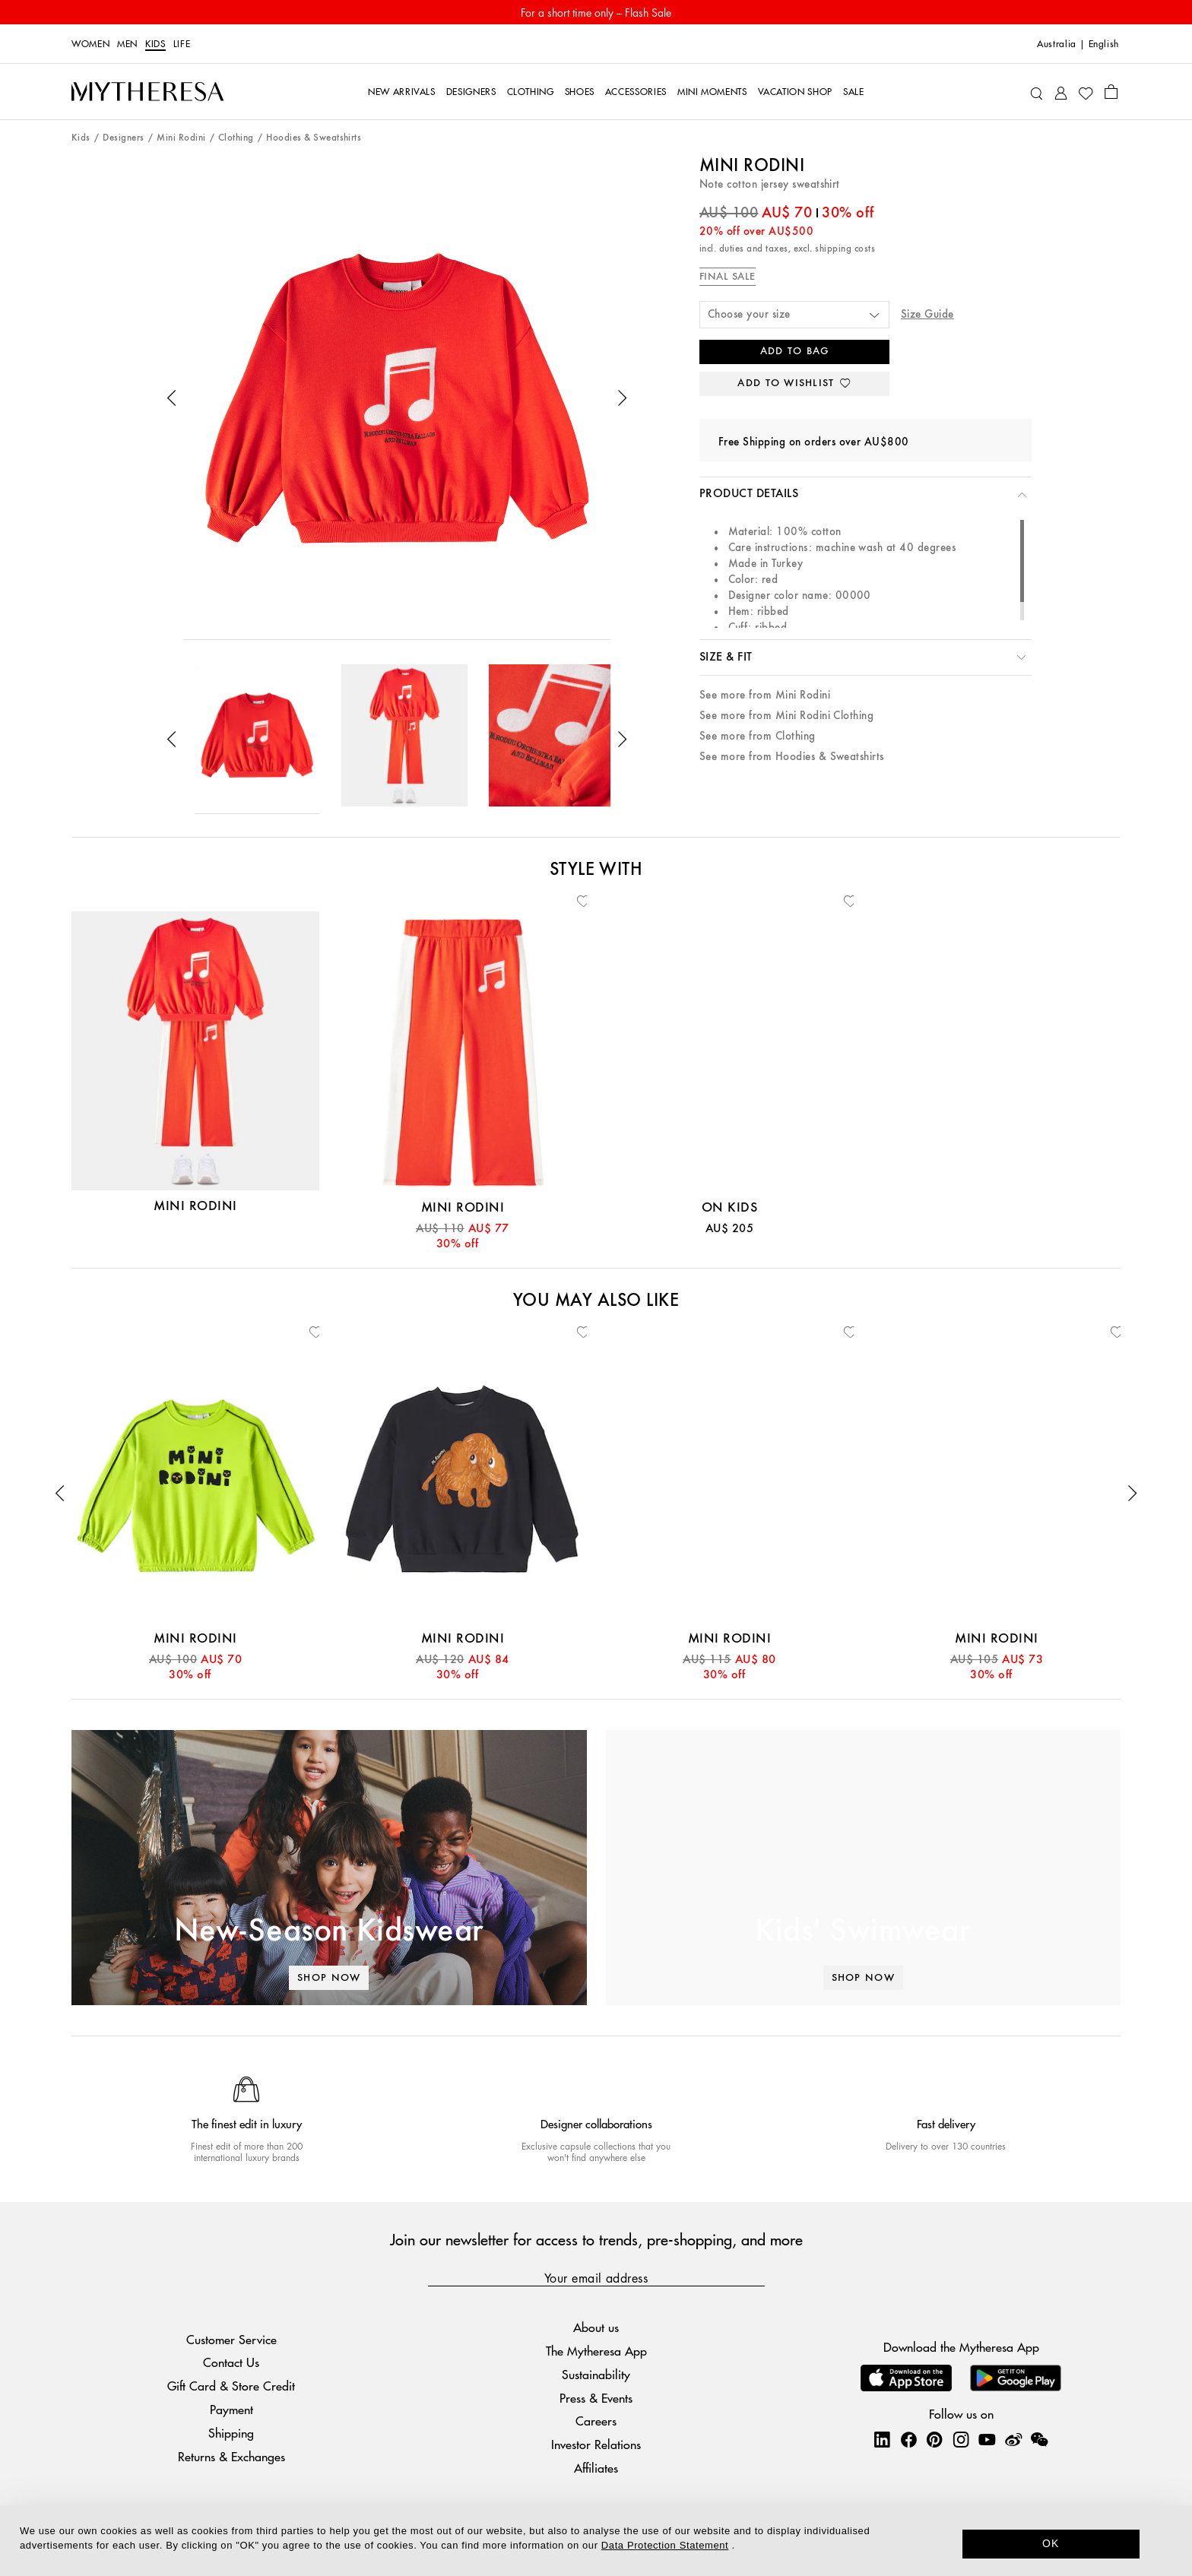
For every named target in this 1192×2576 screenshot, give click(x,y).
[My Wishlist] (1085, 92)
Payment (231, 2409)
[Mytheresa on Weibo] (1013, 2439)
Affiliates (596, 2467)
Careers (596, 2420)
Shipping (231, 2432)
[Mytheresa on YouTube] (987, 2439)
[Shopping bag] (1111, 91)
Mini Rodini (181, 138)
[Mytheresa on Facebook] (908, 2439)
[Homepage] (147, 92)
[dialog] (596, 2540)
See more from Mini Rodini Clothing (786, 715)
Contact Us (231, 2362)
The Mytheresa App (596, 2350)
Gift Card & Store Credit (231, 2385)
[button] (171, 398)
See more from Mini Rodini (764, 695)
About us (596, 2327)
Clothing (236, 138)
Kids (155, 44)
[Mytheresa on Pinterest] (934, 2439)
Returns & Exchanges (231, 2456)
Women (90, 44)
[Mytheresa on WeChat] (1039, 2439)
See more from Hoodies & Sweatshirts (791, 756)
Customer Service (231, 2339)
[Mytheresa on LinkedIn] (882, 2439)
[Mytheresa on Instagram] (961, 2439)
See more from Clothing (757, 736)
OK (1051, 2543)
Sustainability (596, 2374)
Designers (123, 138)
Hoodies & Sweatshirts (313, 138)
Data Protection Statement (664, 2545)
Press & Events (596, 2397)
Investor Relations (596, 2444)
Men (127, 44)
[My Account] (1061, 92)
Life (182, 44)
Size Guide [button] (927, 314)
